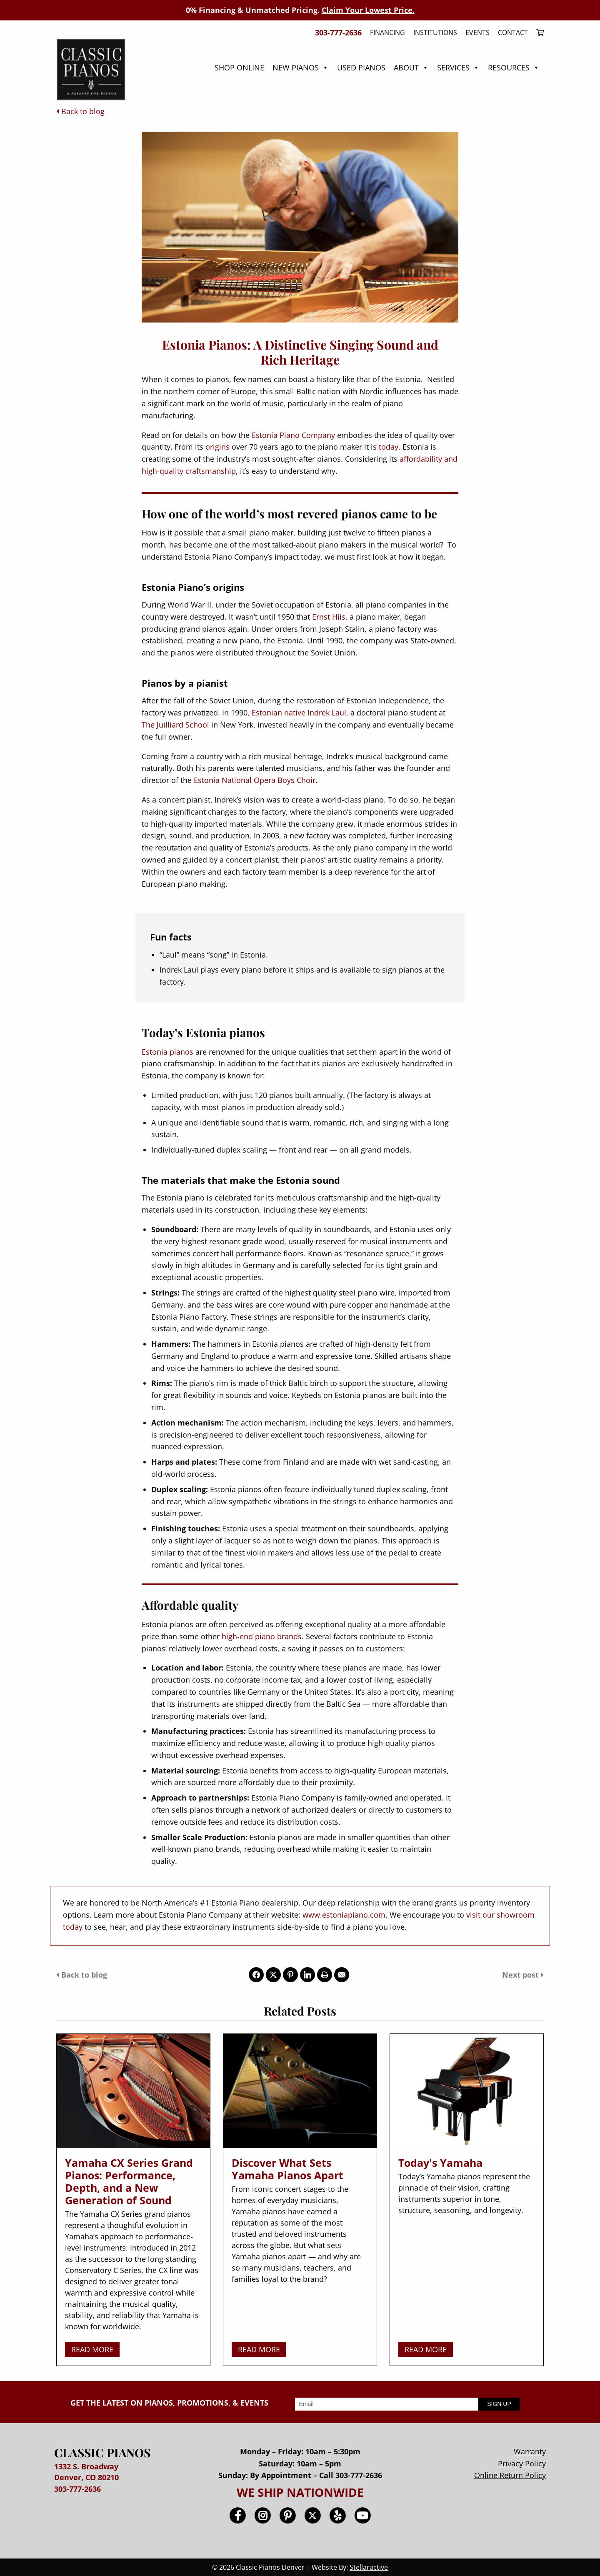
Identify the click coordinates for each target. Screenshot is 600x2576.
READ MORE (92, 2349)
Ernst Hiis (328, 617)
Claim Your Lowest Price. (368, 10)
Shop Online (239, 68)
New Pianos (300, 67)
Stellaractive (369, 2567)
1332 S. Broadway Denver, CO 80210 (86, 2471)
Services (458, 67)
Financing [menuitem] (387, 32)
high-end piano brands (262, 1636)
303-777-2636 (77, 2489)
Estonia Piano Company (293, 435)
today (388, 447)
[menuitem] (538, 32)
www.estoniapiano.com (343, 1915)
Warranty (530, 2451)
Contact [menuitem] (513, 32)
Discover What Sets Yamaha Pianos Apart (287, 2169)
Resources (514, 67)
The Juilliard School (175, 725)
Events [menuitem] (477, 32)
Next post (523, 1975)
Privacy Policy (522, 2463)
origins (217, 447)
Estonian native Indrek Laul (299, 713)
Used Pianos (361, 68)
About (411, 67)
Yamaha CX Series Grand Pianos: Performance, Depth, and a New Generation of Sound (129, 2181)
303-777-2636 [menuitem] (338, 32)
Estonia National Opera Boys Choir (254, 780)
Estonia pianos (167, 1052)
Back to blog (80, 111)
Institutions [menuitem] (435, 32)
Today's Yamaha (440, 2163)
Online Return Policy (510, 2475)
